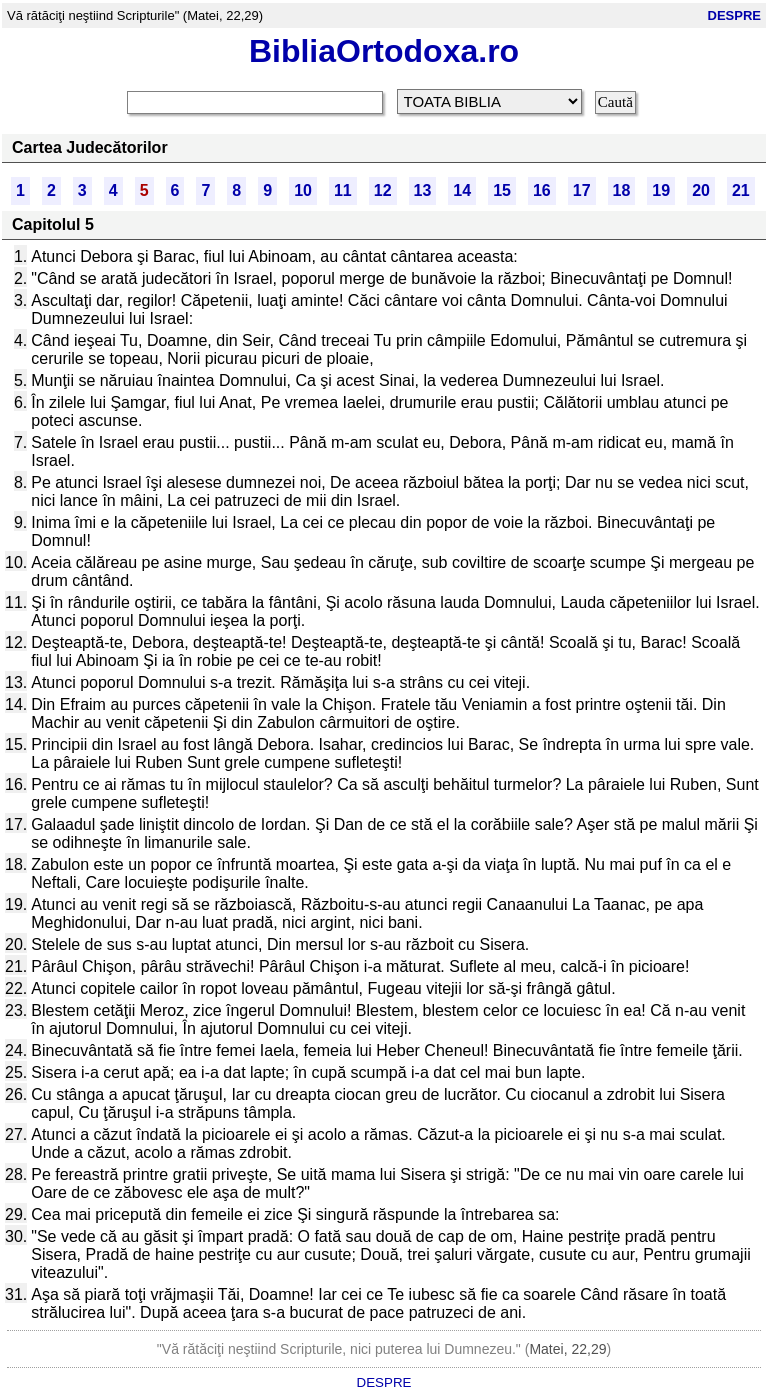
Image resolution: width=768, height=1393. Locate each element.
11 (343, 190)
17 (582, 190)
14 (462, 190)
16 (542, 190)
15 (502, 190)
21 (741, 190)
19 (661, 190)
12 (383, 190)
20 (701, 190)
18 (622, 190)
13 (423, 190)
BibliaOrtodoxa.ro (384, 51)
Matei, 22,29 (567, 1349)
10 (303, 190)
